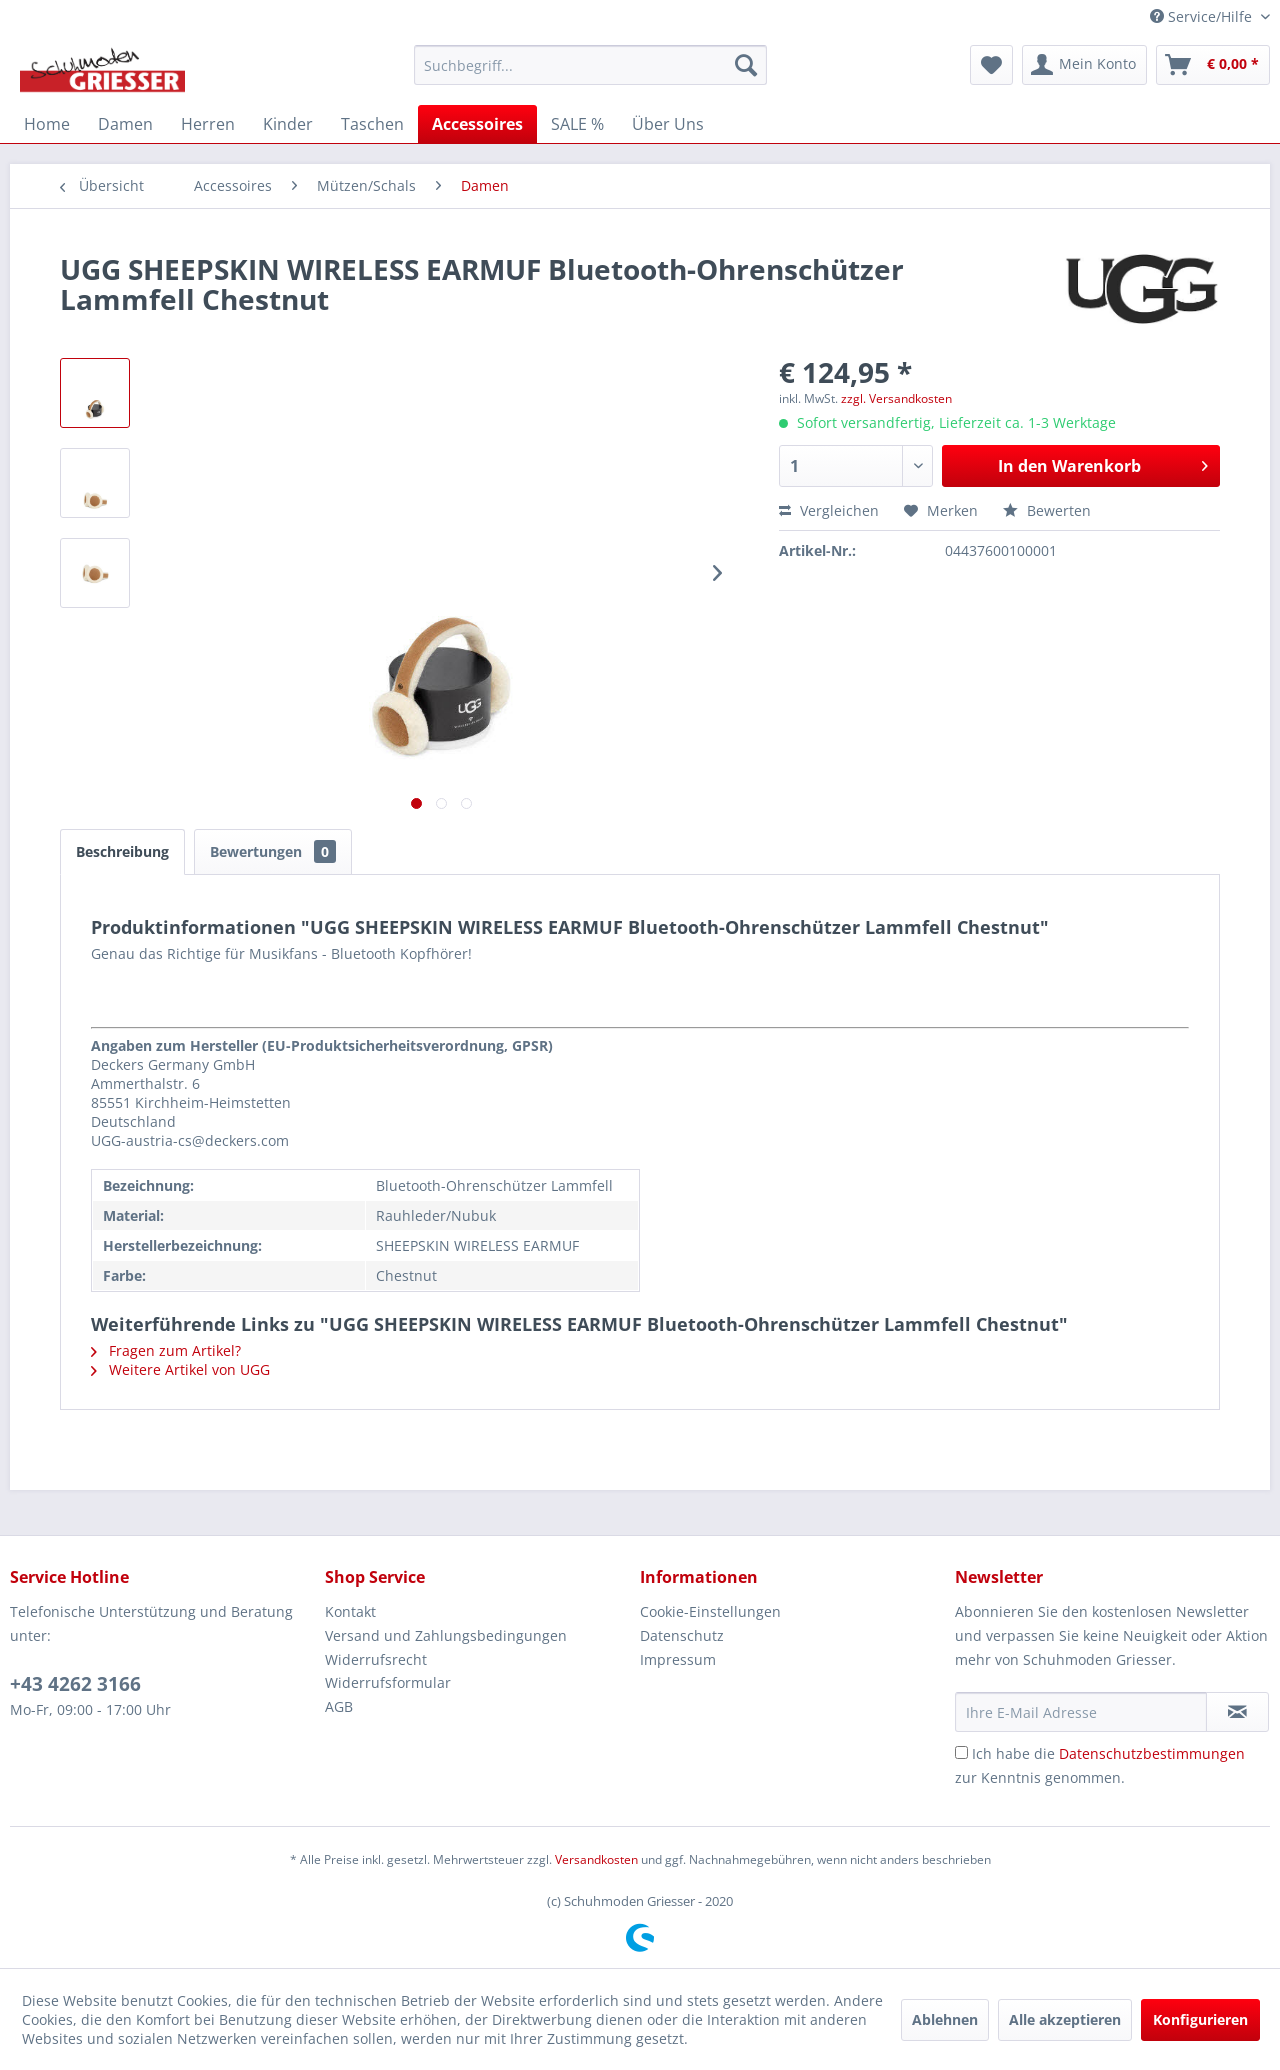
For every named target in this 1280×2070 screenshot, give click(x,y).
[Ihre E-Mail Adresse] (1081, 1712)
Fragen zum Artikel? (166, 1350)
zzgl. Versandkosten (896, 398)
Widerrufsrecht (376, 1659)
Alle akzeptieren (1065, 2019)
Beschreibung (122, 851)
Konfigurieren (1200, 2019)
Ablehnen (945, 2019)
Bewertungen (273, 851)
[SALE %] (577, 124)
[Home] (47, 124)
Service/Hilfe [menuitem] (1203, 16)
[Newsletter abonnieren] (1237, 1712)
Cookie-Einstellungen (710, 1611)
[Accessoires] (477, 124)
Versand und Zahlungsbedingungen (446, 1635)
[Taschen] (372, 124)
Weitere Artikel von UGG (180, 1369)
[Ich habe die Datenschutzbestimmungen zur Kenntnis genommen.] (961, 1752)
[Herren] (208, 124)
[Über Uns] (668, 124)
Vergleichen (829, 510)
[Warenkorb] (1213, 65)
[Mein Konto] (1084, 65)
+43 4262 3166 (75, 1684)
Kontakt (350, 1611)
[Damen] (125, 124)
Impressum (678, 1659)
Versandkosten (596, 1859)
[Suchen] (746, 65)
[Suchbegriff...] (590, 65)
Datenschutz (682, 1635)
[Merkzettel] (991, 65)
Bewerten (1047, 510)
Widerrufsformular (388, 1682)
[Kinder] (288, 124)
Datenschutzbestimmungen (1152, 1753)
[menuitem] (590, 65)
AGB (339, 1706)
